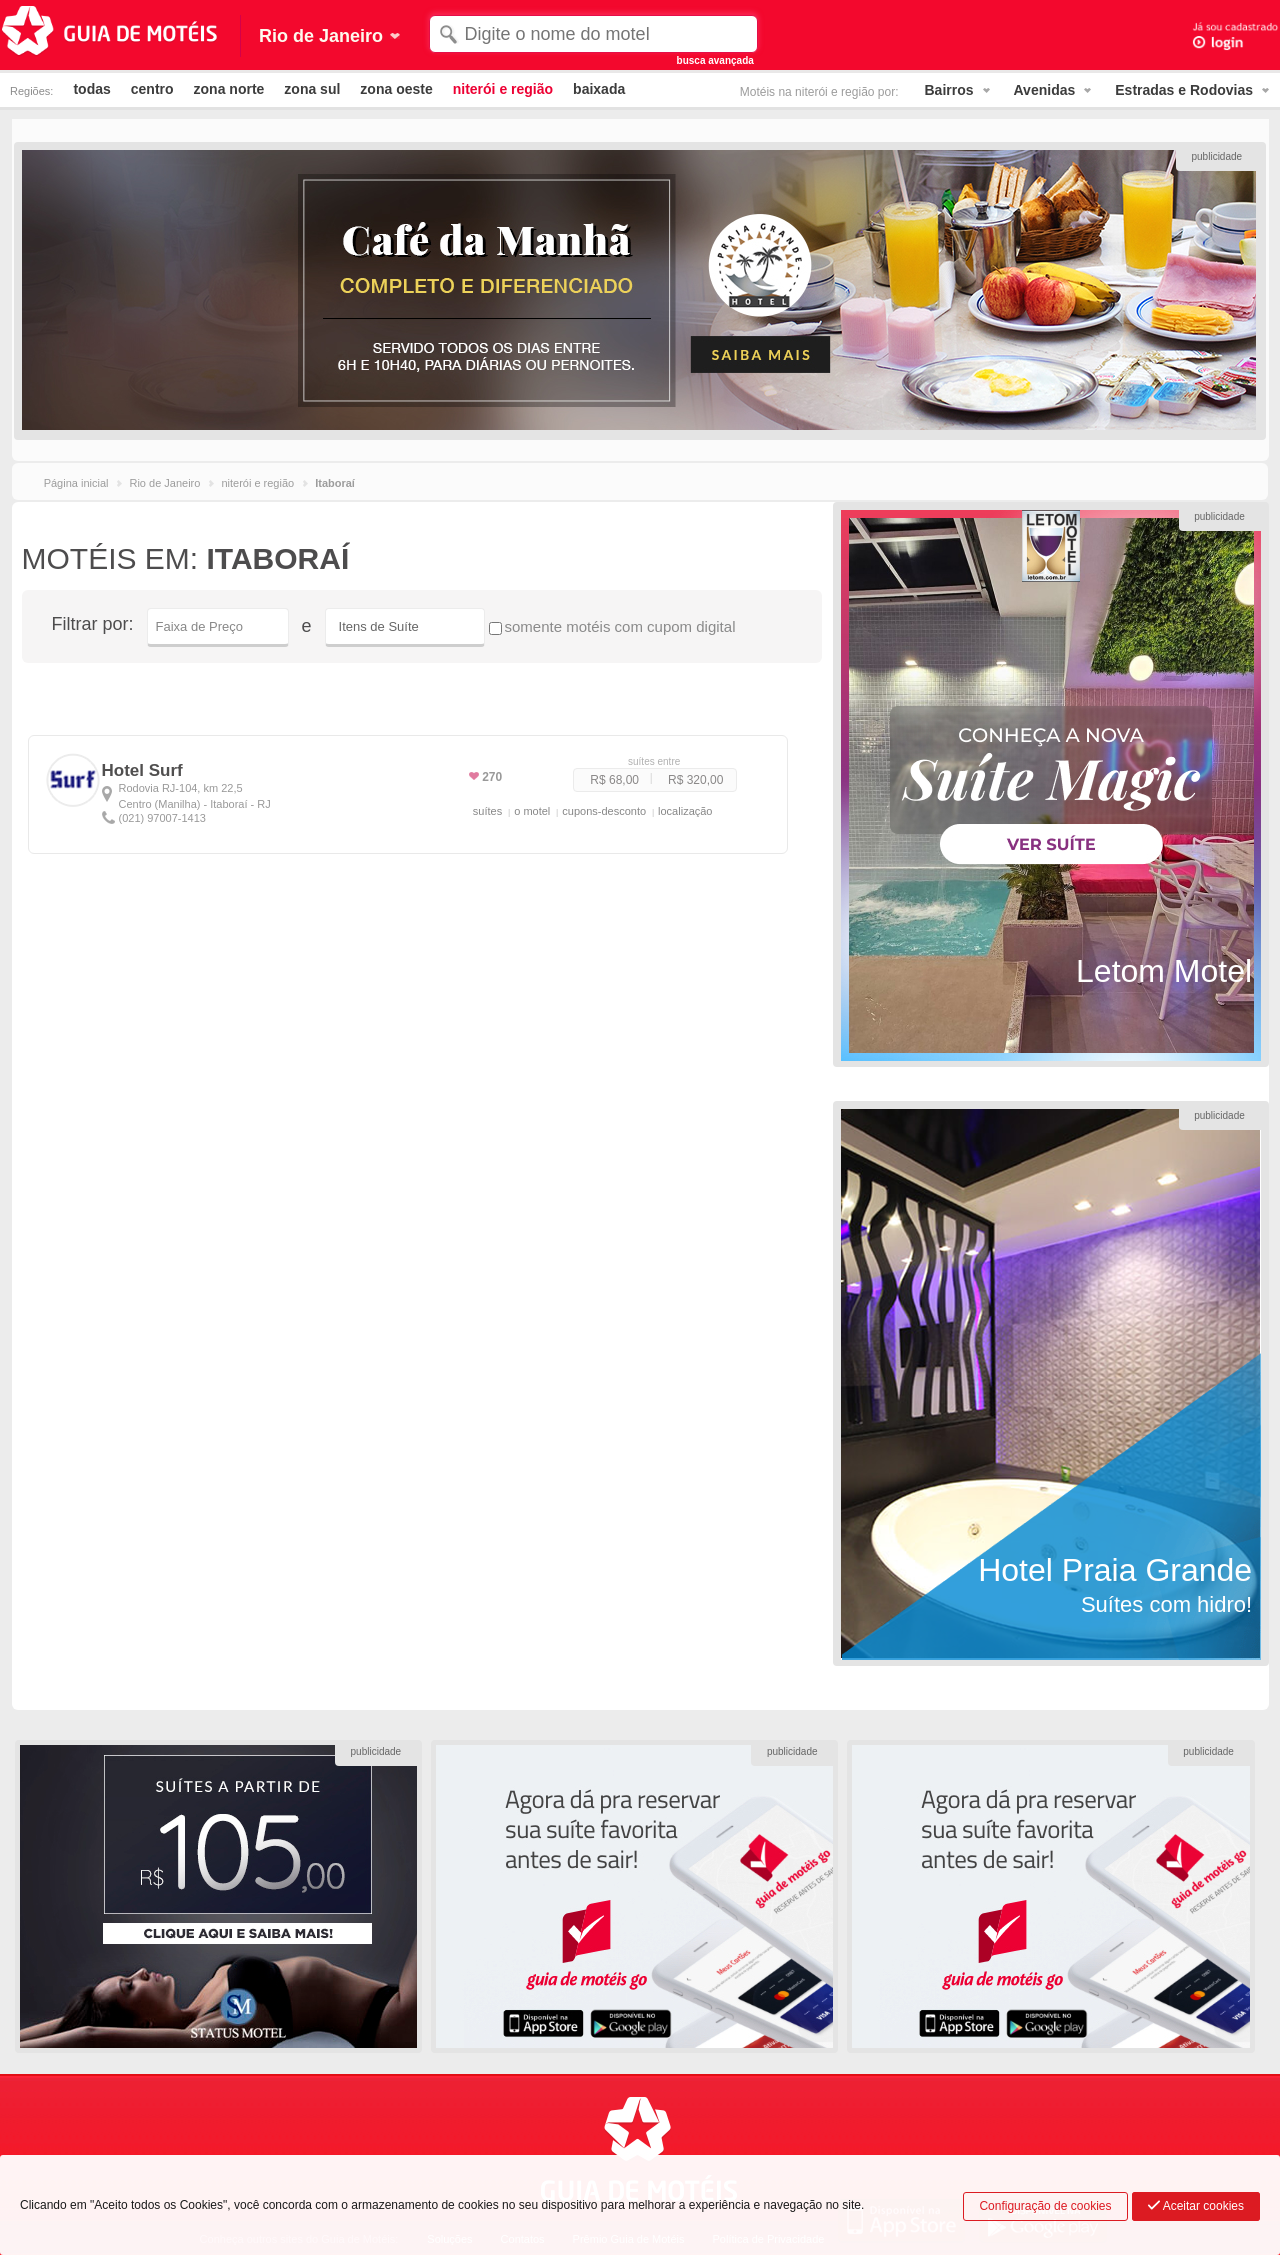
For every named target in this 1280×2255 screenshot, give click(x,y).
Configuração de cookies (1045, 2206)
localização (685, 811)
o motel (532, 811)
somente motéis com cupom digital (612, 626)
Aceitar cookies (1196, 2206)
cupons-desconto (604, 811)
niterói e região (503, 89)
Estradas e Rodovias (1184, 90)
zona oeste (396, 89)
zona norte (229, 89)
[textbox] (594, 34)
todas (91, 89)
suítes (487, 811)
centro (152, 89)
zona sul (312, 89)
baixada (599, 89)
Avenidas (1045, 90)
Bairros (949, 90)
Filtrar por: (93, 624)
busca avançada (715, 60)
